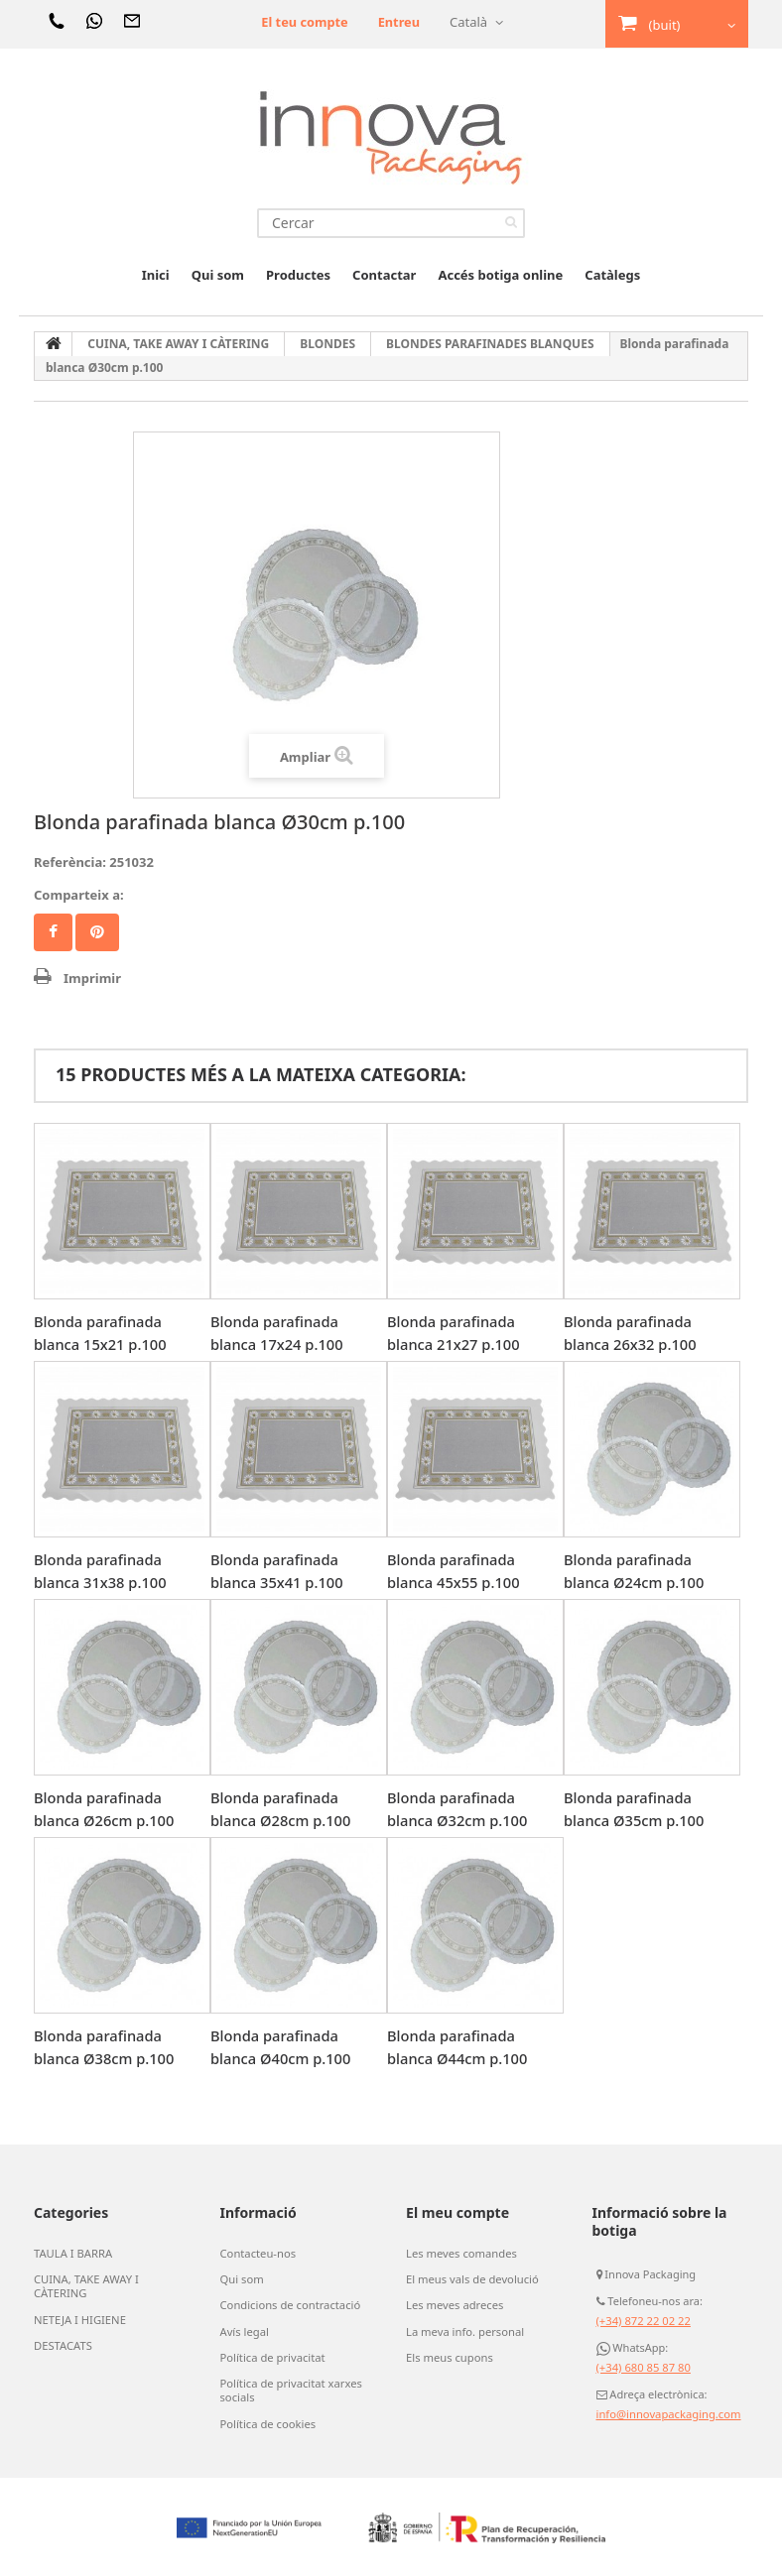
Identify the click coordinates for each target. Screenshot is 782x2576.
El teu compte (303, 22)
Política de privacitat (272, 2357)
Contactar (384, 275)
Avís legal (244, 2331)
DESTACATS (62, 2345)
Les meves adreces (454, 2305)
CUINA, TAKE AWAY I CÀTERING (85, 2286)
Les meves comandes (460, 2254)
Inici (156, 275)
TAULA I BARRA (72, 2254)
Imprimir (92, 978)
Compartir (53, 932)
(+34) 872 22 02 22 (643, 2320)
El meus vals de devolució (471, 2279)
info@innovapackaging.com (667, 2413)
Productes (298, 275)
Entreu (398, 22)
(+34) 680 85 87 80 (643, 2367)
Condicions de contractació (289, 2305)
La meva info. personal (464, 2331)
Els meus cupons (448, 2357)
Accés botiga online (500, 275)
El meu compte (457, 2212)
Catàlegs (612, 275)
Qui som (218, 275)
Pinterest (97, 932)
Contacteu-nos (257, 2254)
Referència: (70, 862)
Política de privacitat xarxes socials (290, 2389)
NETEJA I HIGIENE (79, 2319)
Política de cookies (267, 2422)
